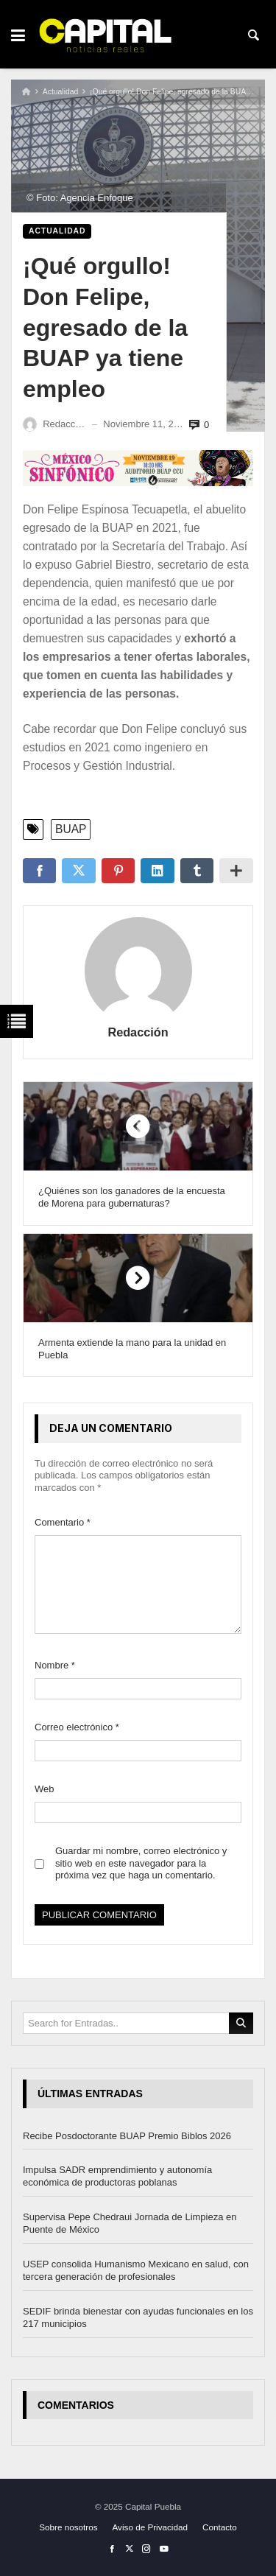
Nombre (55, 1665)
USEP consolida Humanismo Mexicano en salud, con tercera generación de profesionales (136, 2270)
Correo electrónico (77, 1727)
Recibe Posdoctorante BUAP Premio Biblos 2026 (127, 2135)
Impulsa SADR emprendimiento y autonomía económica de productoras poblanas (117, 2177)
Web (44, 1788)
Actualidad (61, 92)
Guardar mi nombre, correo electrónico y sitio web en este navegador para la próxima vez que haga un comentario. (141, 1863)
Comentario (63, 1522)
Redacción (137, 1032)
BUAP (70, 829)
